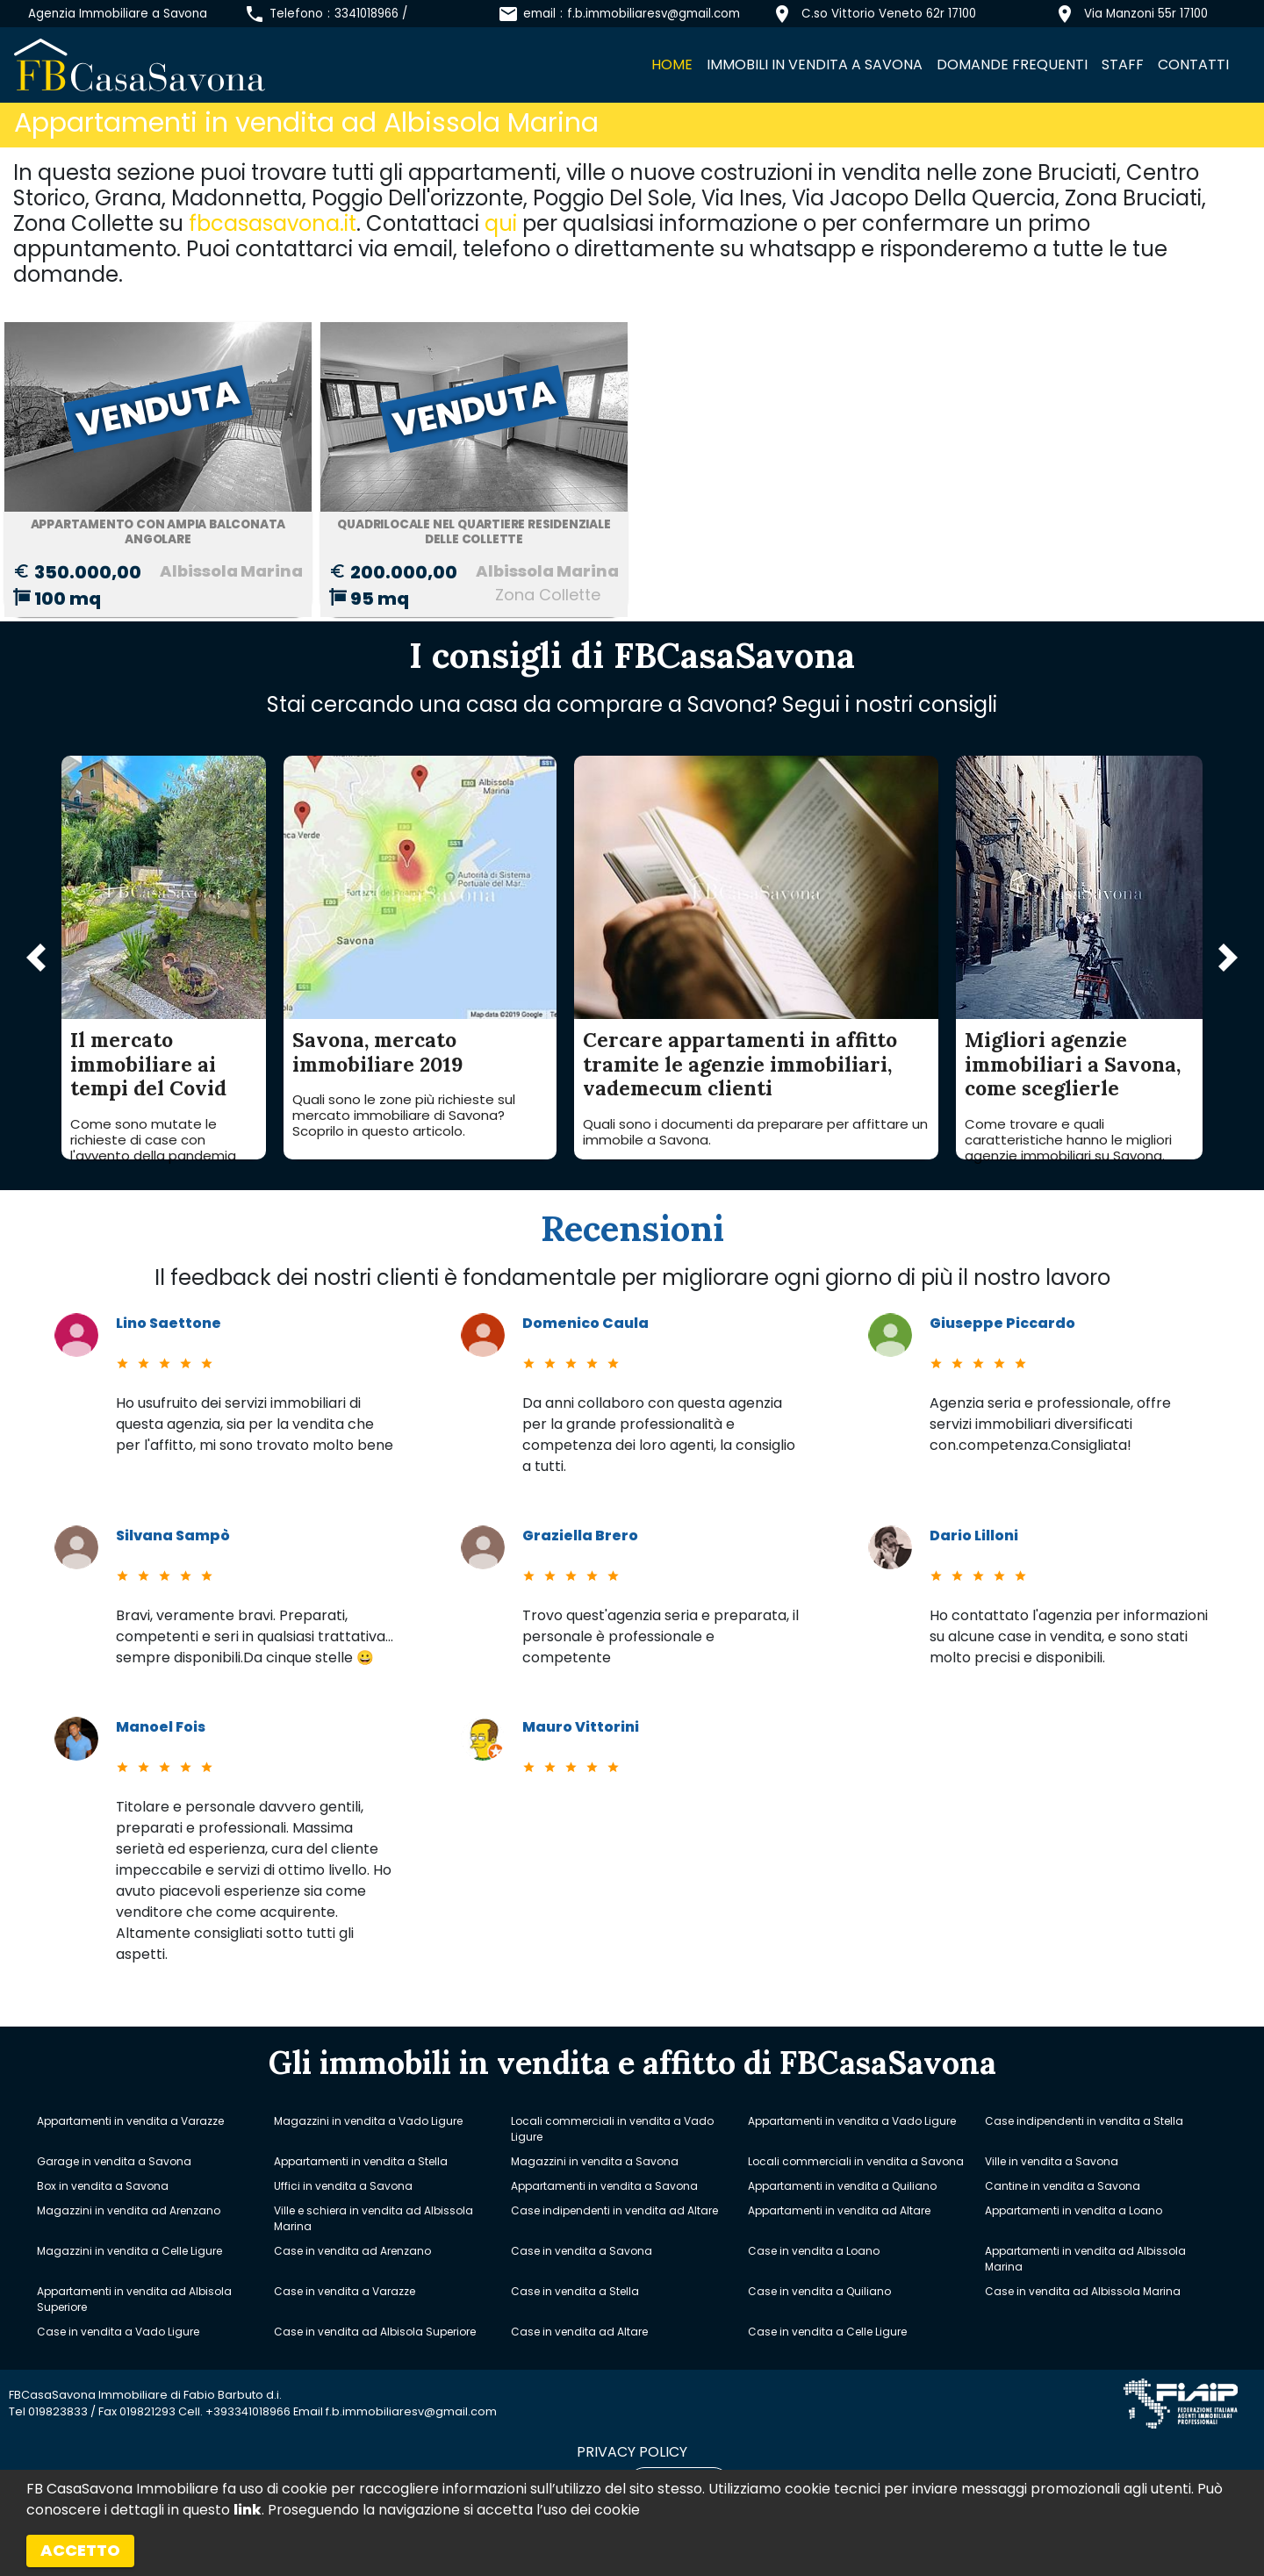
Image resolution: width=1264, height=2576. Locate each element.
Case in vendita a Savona (581, 2250)
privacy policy (632, 2452)
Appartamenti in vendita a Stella (361, 2161)
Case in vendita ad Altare (579, 2331)
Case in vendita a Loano (814, 2250)
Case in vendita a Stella (575, 2291)
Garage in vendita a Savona (114, 2161)
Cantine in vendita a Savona (1062, 2185)
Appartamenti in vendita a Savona (604, 2185)
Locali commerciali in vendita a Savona (856, 2161)
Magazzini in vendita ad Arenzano (128, 2210)
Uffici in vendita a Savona (343, 2185)
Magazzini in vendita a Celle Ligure (129, 2250)
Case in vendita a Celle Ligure (827, 2331)
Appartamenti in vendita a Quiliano (842, 2185)
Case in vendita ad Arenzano (352, 2250)
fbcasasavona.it (272, 223)
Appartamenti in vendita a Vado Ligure (852, 2120)
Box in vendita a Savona (103, 2185)
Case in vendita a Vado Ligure (118, 2331)
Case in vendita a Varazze (344, 2291)
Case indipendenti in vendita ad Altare (614, 2210)
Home (672, 64)
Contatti (1193, 64)
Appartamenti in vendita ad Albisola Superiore (134, 2299)
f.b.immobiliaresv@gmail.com (653, 13)
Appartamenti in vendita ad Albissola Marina (1085, 2258)
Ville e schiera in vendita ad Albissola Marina (373, 2218)
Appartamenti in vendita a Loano (1073, 2210)
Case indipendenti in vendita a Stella (1084, 2120)
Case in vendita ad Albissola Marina (1083, 2291)
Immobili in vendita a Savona (815, 64)
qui (501, 223)
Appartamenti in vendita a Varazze (130, 2120)
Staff (1123, 64)
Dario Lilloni (974, 1535)
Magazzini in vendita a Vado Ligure (368, 2120)
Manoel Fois (160, 1727)
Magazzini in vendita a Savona (595, 2161)
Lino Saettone (168, 1323)
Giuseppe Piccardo (1002, 1323)
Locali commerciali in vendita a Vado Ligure (612, 2128)
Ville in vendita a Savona (1051, 2161)
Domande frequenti (1012, 64)
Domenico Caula (585, 1323)
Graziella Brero (580, 1535)
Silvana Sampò (173, 1535)
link (247, 2510)
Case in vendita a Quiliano (819, 2291)
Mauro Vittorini (580, 1727)
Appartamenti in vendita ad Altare (839, 2210)
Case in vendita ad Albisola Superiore (375, 2331)
